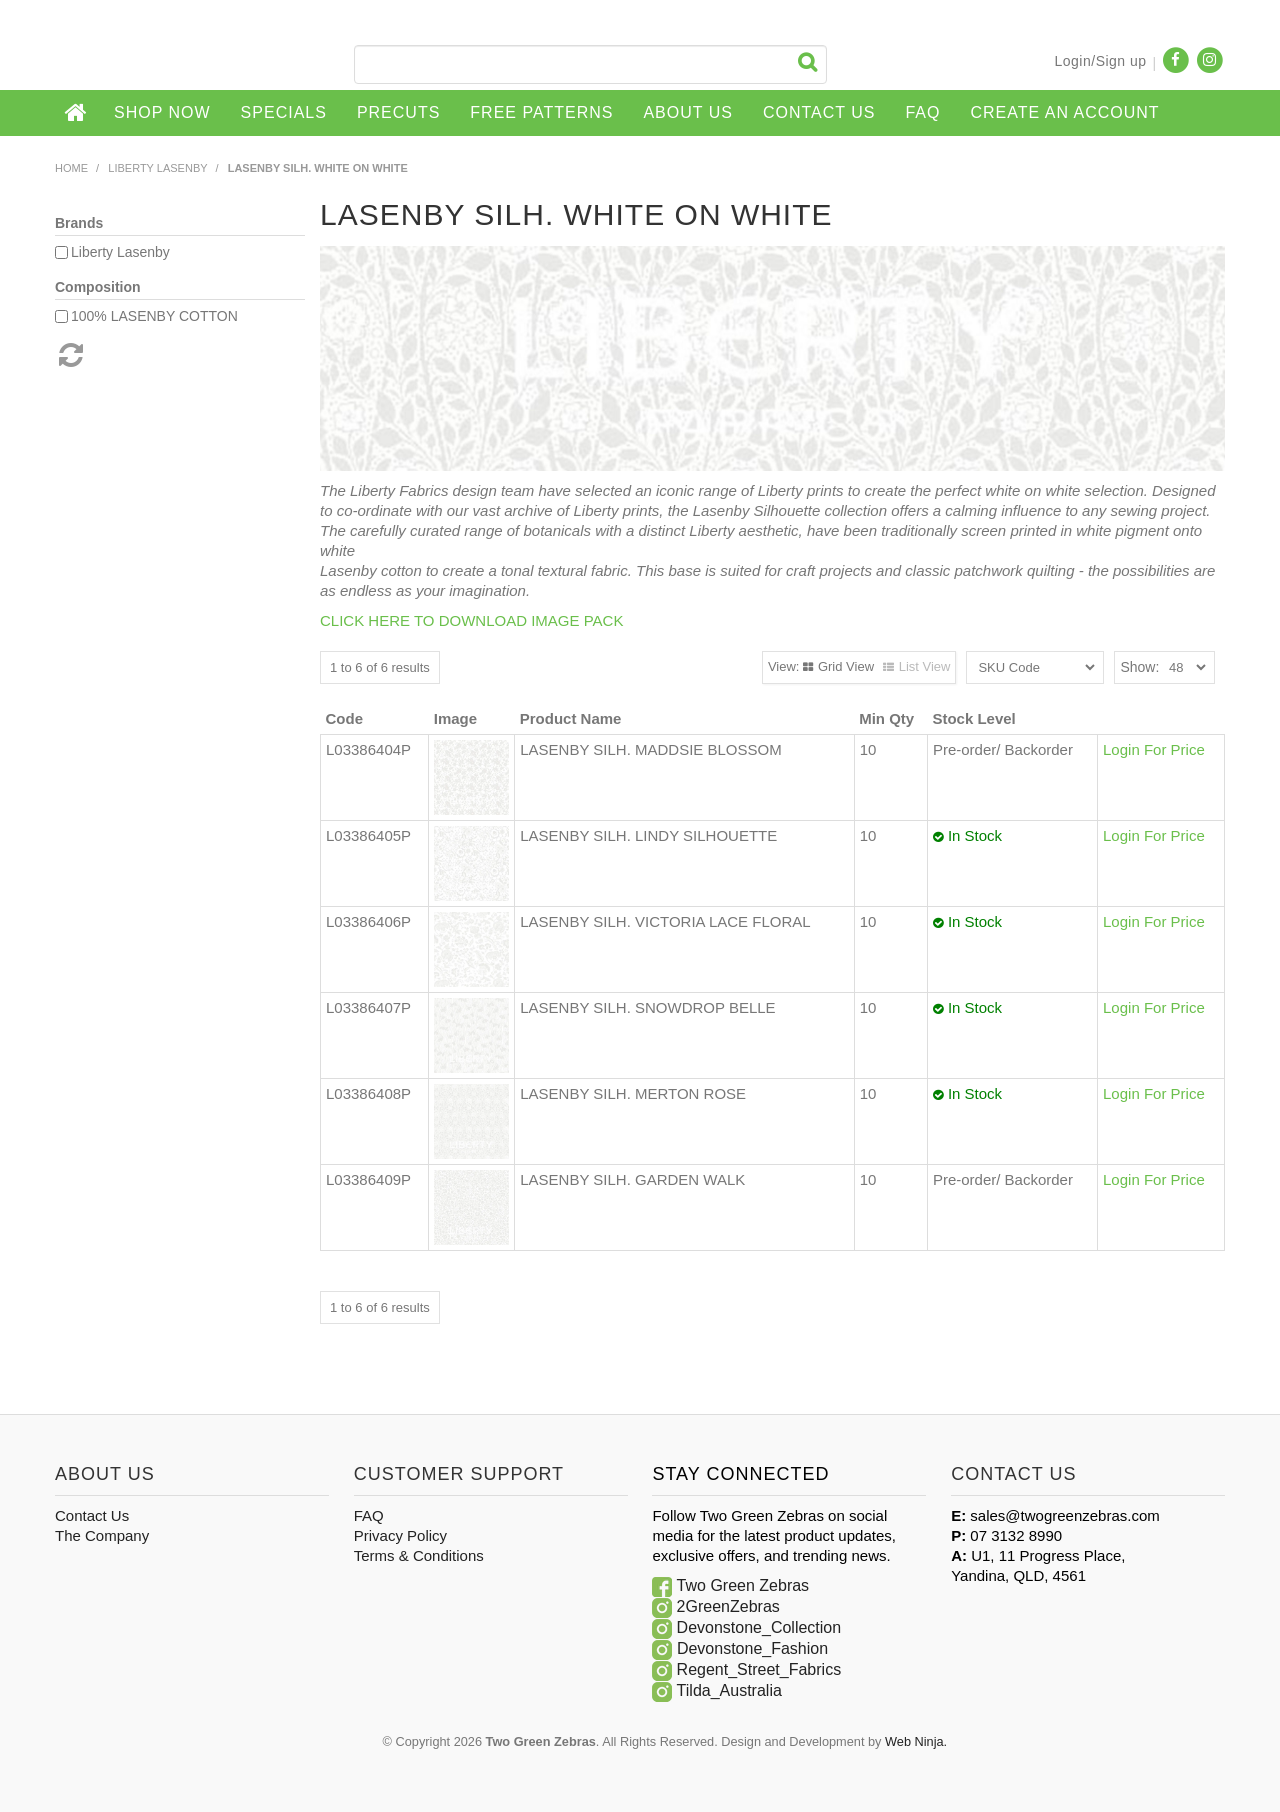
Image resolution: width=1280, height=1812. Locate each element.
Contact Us (819, 112)
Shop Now (162, 112)
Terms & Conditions (419, 1555)
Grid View (846, 666)
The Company (102, 1535)
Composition (98, 287)
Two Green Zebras (743, 1585)
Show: (1139, 667)
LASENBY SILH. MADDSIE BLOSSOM (650, 749)
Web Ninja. (916, 1741)
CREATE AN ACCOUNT (1064, 112)
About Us (688, 112)
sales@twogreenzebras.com (1064, 1515)
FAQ (922, 112)
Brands (79, 223)
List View (925, 666)
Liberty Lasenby (157, 168)
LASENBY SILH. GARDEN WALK (632, 1179)
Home (77, 113)
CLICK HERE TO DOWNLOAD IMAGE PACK (471, 620)
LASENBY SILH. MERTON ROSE (633, 1093)
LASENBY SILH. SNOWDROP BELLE (647, 1007)
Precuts (398, 112)
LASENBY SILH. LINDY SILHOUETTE (648, 835)
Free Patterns (541, 112)
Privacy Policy (400, 1535)
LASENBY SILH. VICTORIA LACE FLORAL (665, 921)
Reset (69, 355)
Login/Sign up (1100, 61)
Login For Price (1154, 749)
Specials (284, 112)
